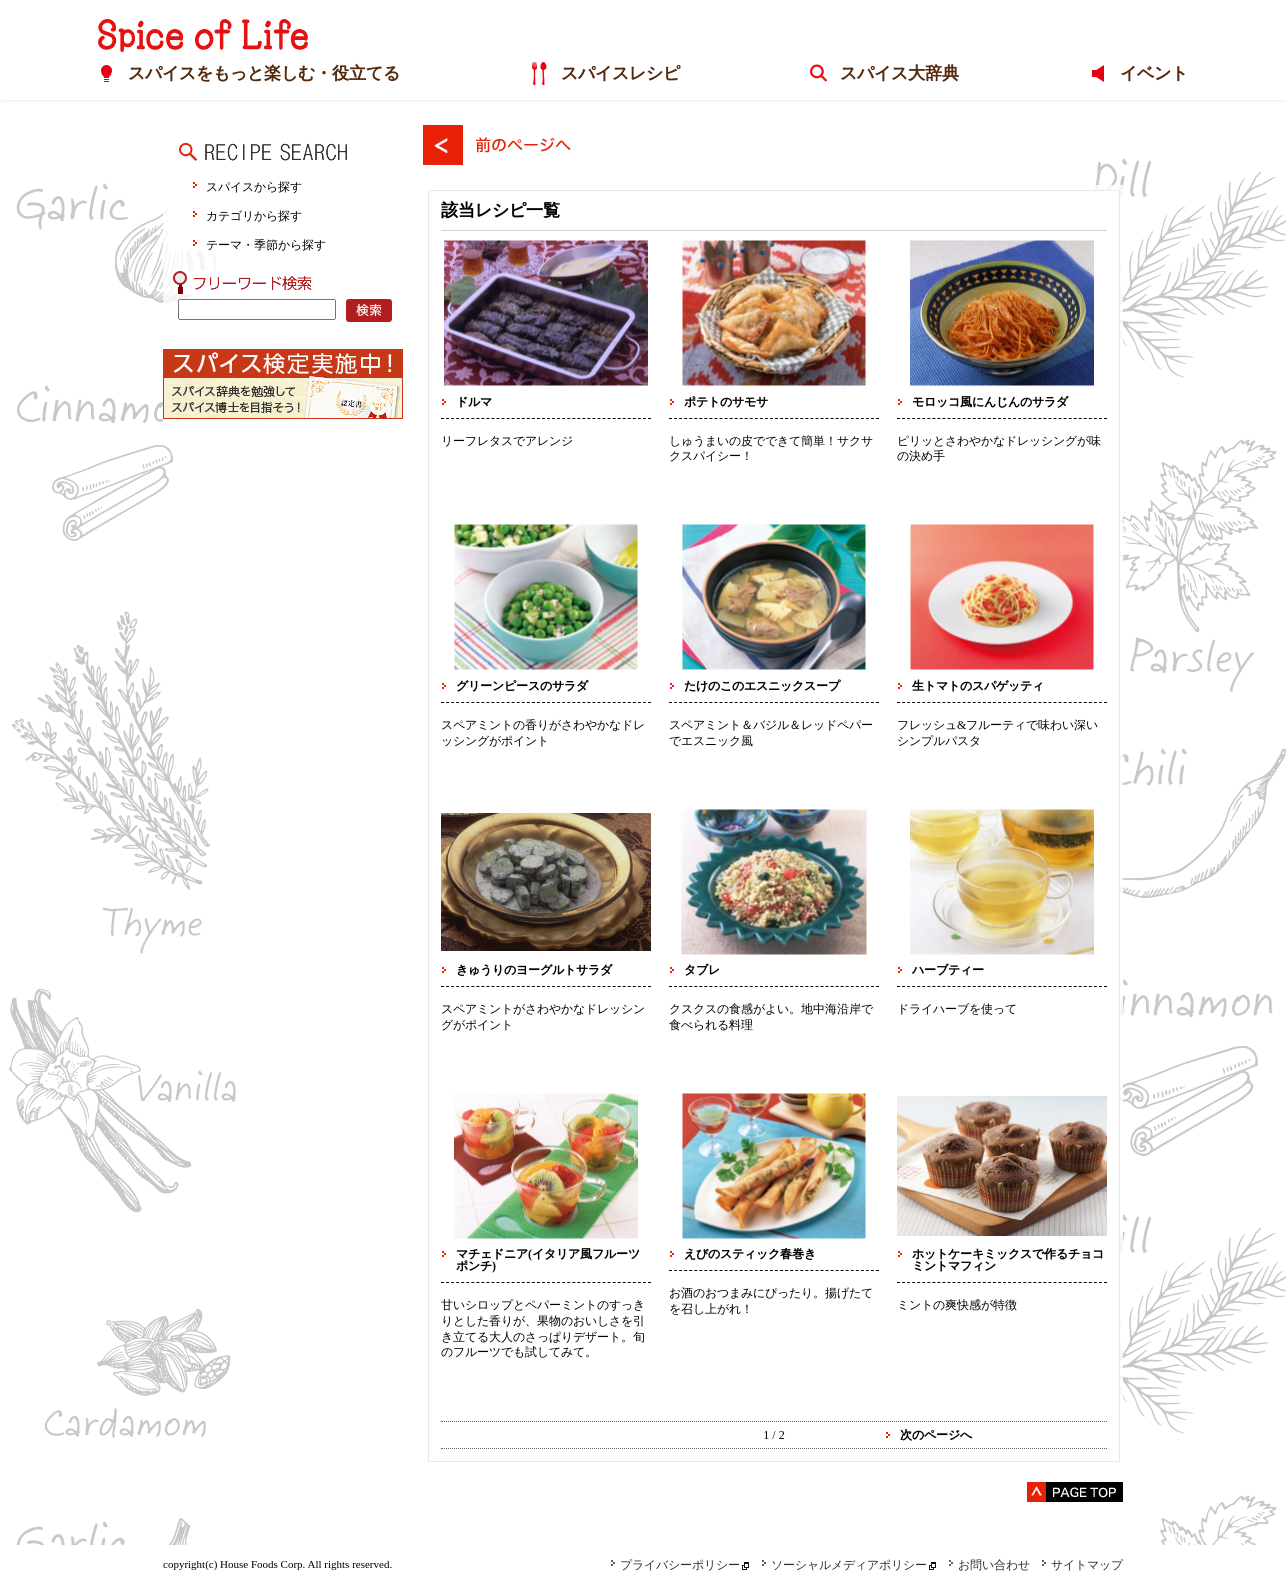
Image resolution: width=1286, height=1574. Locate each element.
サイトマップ (1082, 1565)
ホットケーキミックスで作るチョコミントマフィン (1008, 1260)
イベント (1154, 73)
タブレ (702, 970)
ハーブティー (948, 970)
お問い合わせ (989, 1565)
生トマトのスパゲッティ (978, 686)
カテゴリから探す (254, 215)
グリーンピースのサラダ (522, 686)
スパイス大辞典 (899, 73)
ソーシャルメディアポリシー (844, 1565)
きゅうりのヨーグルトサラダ (534, 970)
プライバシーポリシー (675, 1565)
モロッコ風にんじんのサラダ (990, 402)
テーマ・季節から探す (266, 244)
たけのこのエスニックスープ (762, 686)
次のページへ (936, 1435)
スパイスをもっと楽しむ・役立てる (264, 73)
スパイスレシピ (620, 73)
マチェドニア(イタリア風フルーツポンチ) (548, 1260)
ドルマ (474, 402)
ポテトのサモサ (726, 402)
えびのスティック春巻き (750, 1254)
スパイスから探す (254, 186)
